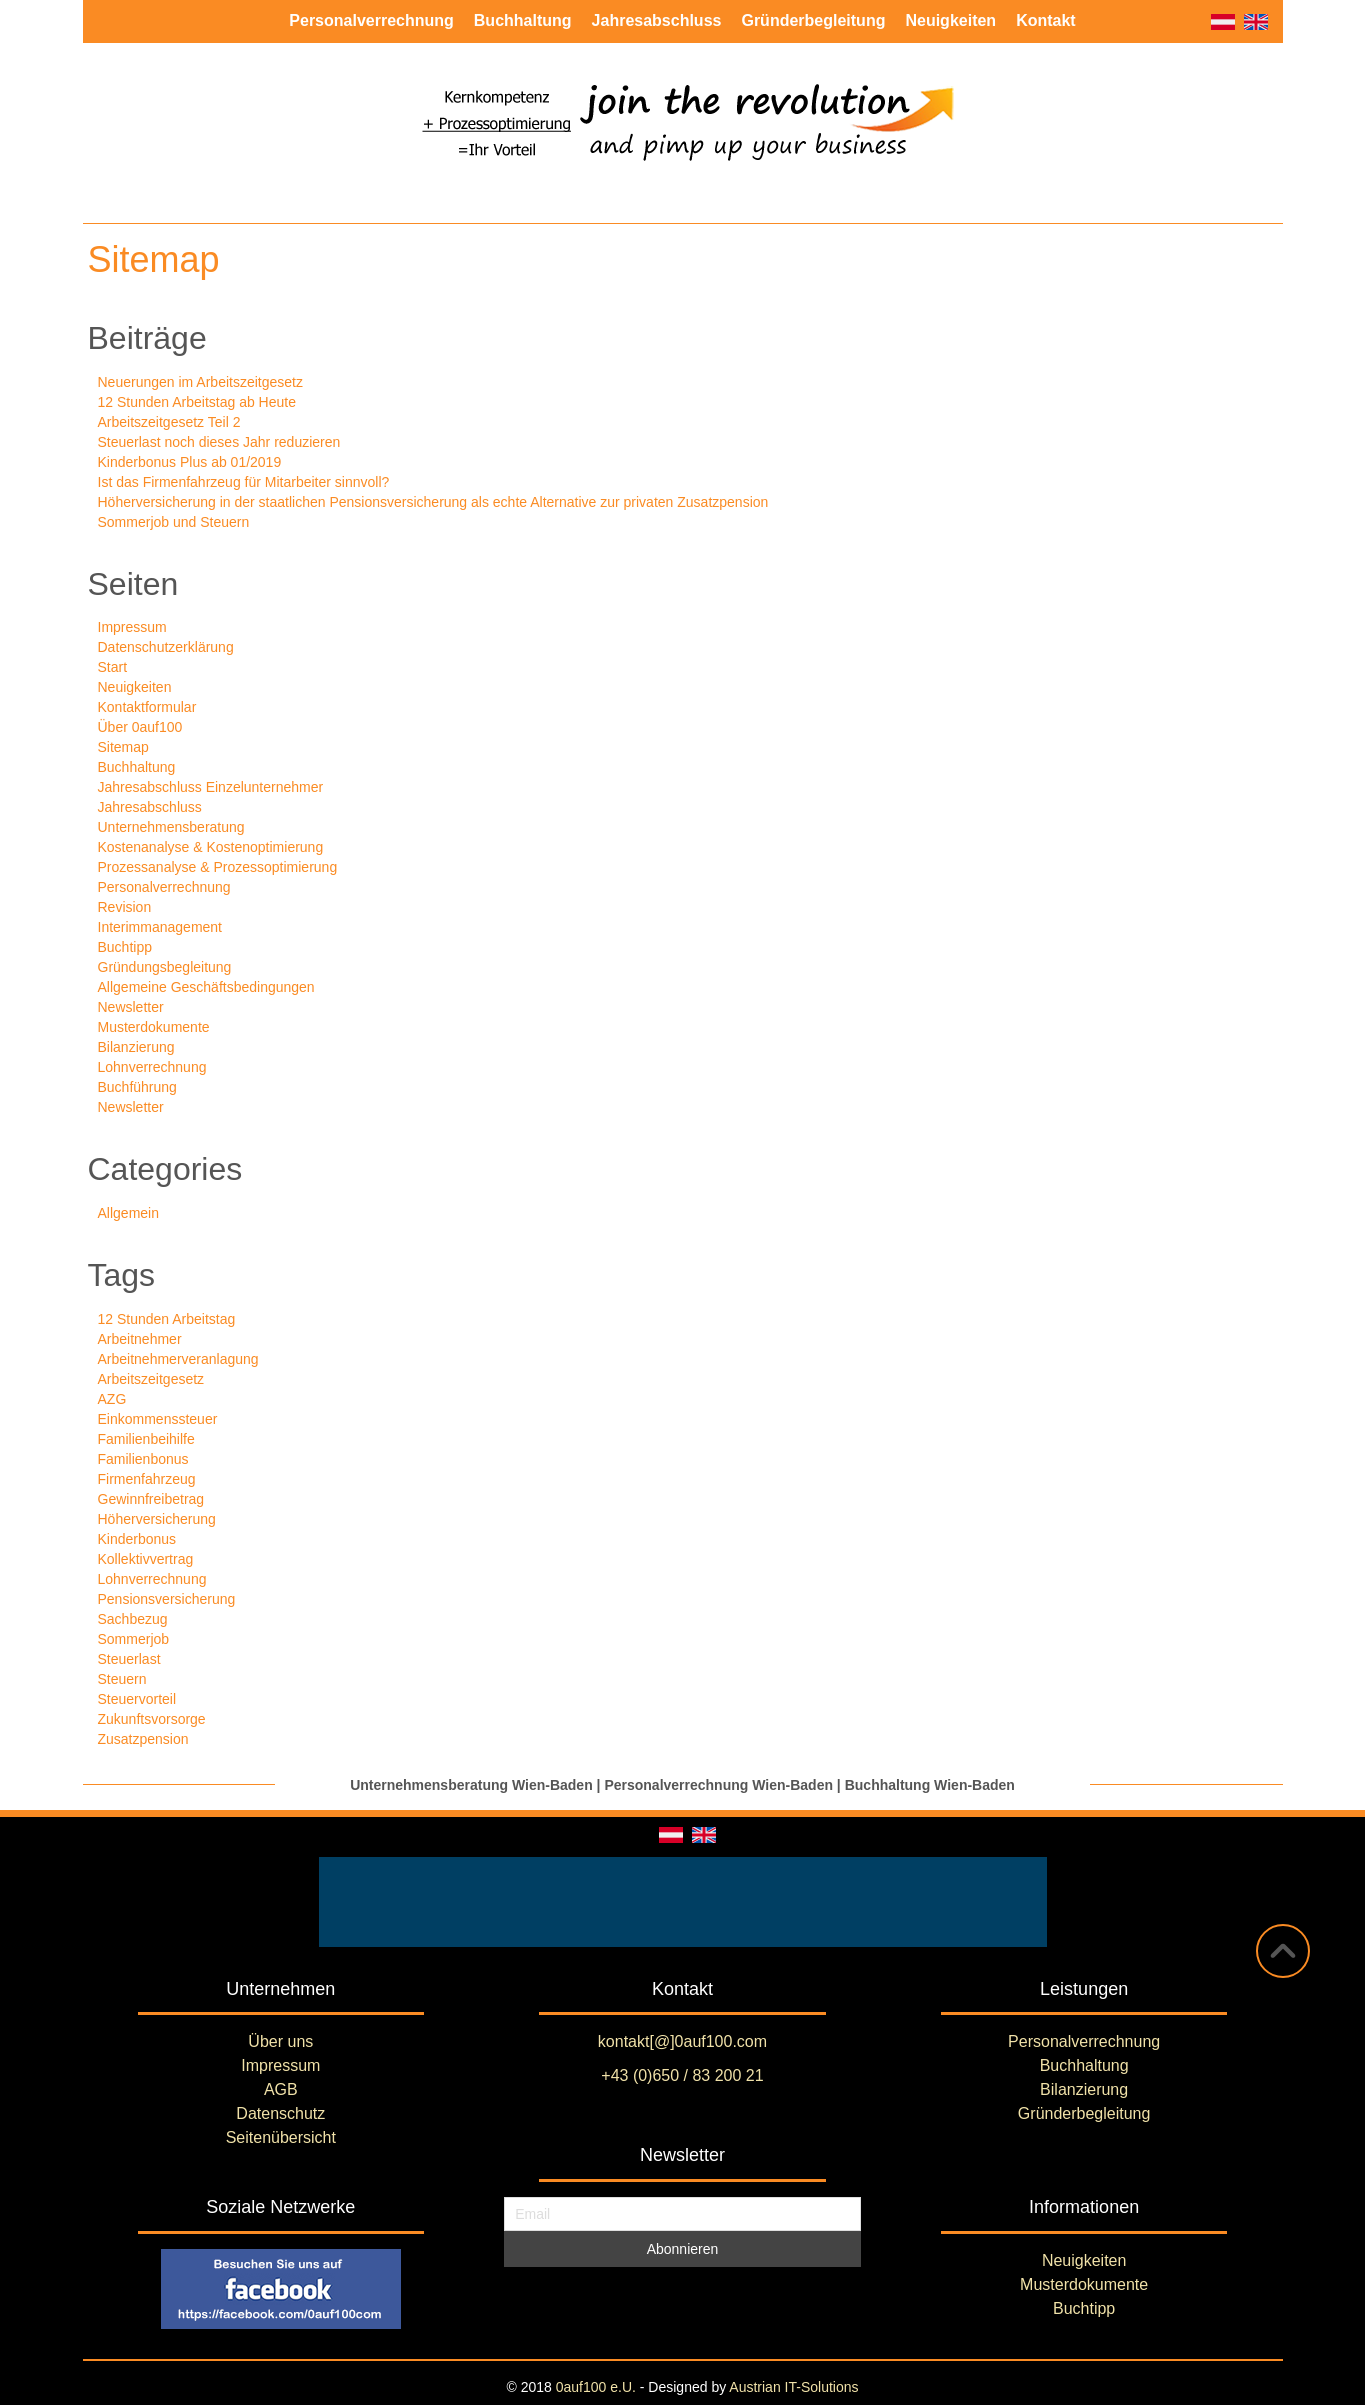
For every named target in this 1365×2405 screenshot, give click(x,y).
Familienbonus (143, 1459)
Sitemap (123, 747)
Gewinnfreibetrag (151, 1499)
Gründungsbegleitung (165, 967)
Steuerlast (129, 1659)
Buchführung (137, 1087)
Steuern (122, 1679)
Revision (125, 907)
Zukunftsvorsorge (152, 1719)
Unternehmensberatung (171, 827)
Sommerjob (134, 1639)
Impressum (132, 627)
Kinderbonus (137, 1539)
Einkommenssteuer (158, 1419)
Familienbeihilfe (146, 1439)
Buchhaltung (137, 767)
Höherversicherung (157, 1519)
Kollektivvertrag (146, 1559)
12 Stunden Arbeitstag (167, 1319)
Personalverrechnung (164, 887)
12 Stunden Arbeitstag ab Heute (197, 402)
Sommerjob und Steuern (174, 522)
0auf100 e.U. (596, 2387)
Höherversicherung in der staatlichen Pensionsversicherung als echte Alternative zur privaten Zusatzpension (433, 502)
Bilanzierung (136, 1047)
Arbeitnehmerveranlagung (178, 1359)
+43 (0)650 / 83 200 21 (682, 2075)
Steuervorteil (137, 1699)
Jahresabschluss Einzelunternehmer (211, 787)
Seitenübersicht (281, 2137)
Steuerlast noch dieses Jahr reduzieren (219, 442)
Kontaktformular (147, 707)
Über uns (280, 2041)
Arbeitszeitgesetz (151, 1379)
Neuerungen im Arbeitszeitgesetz (200, 382)
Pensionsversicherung (167, 1599)
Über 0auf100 (140, 727)
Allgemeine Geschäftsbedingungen (206, 987)
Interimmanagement (160, 927)
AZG (112, 1399)
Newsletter (131, 1007)
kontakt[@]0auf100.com (682, 2041)
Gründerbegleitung (1084, 2113)
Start (113, 667)
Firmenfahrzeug (147, 1479)
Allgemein (128, 1213)
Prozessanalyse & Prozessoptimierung (218, 867)
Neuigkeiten (135, 687)
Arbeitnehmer (140, 1339)
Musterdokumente (154, 1027)
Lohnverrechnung (152, 1067)
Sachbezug (133, 1619)
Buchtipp (125, 947)
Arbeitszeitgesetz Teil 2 (169, 422)
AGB (281, 2089)
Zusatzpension (143, 1739)
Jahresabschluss (150, 807)
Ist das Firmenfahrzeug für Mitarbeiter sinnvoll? (244, 482)
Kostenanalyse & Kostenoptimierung (211, 847)
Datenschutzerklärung (166, 647)
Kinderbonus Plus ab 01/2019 (190, 462)
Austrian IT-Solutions (793, 2387)
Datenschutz (280, 2113)
